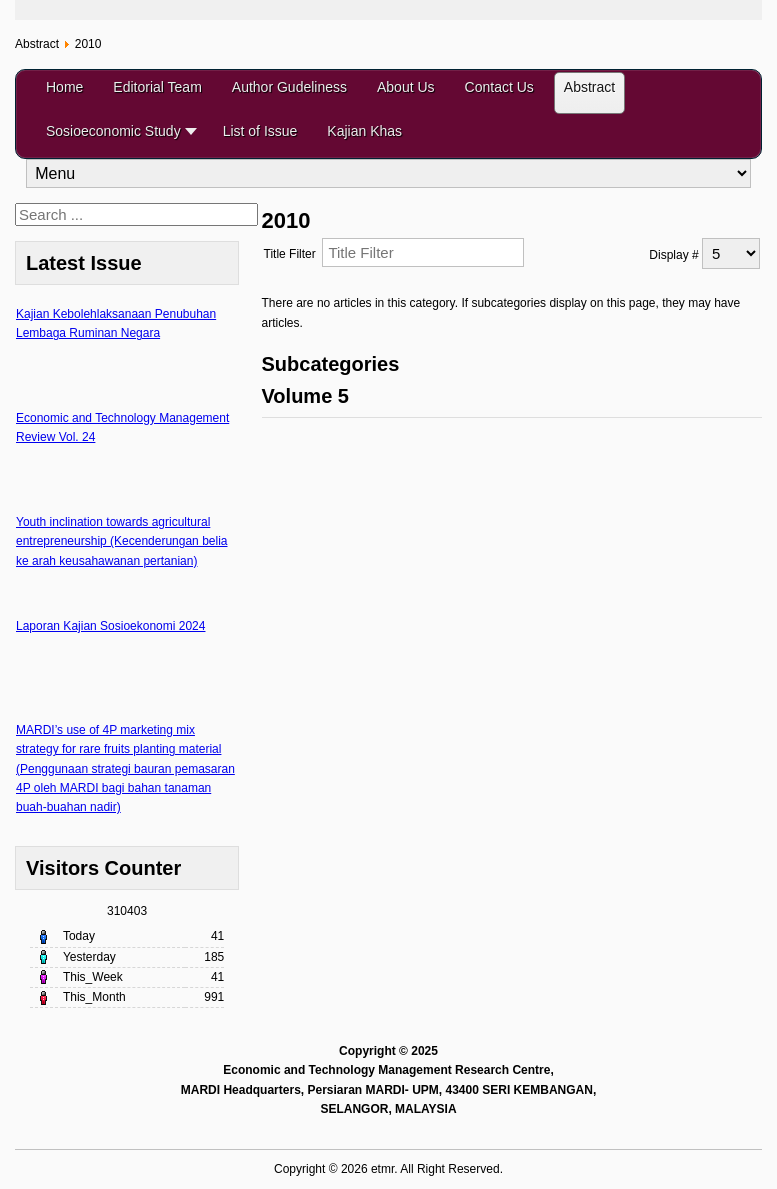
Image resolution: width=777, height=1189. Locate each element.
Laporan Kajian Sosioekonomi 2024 (110, 626)
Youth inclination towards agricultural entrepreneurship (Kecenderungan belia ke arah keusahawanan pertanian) (121, 541)
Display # (675, 255)
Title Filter (293, 254)
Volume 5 (305, 396)
